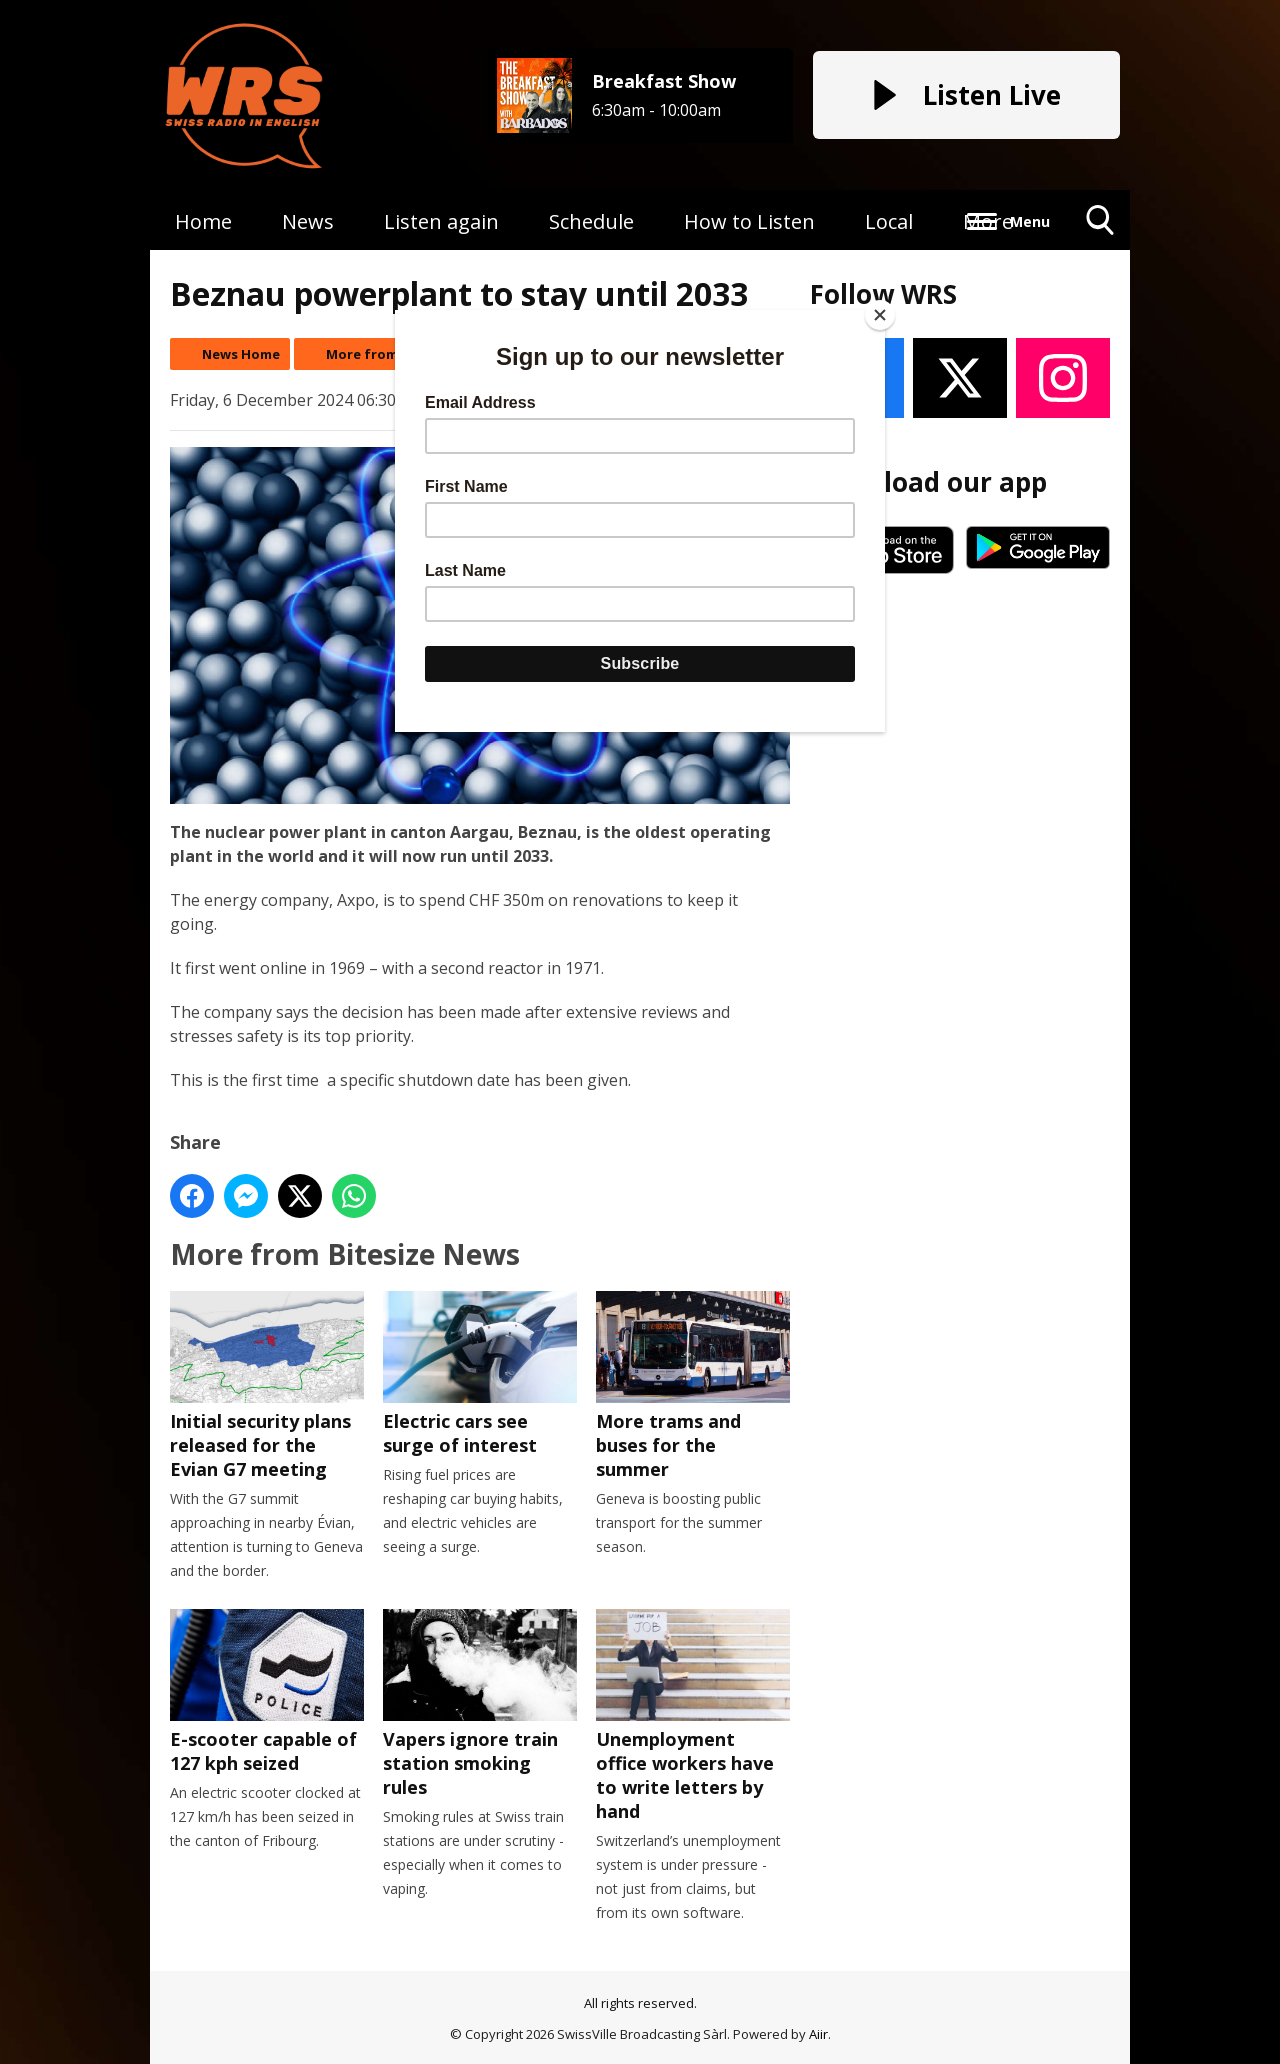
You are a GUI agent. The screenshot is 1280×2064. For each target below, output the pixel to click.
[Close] (880, 315)
